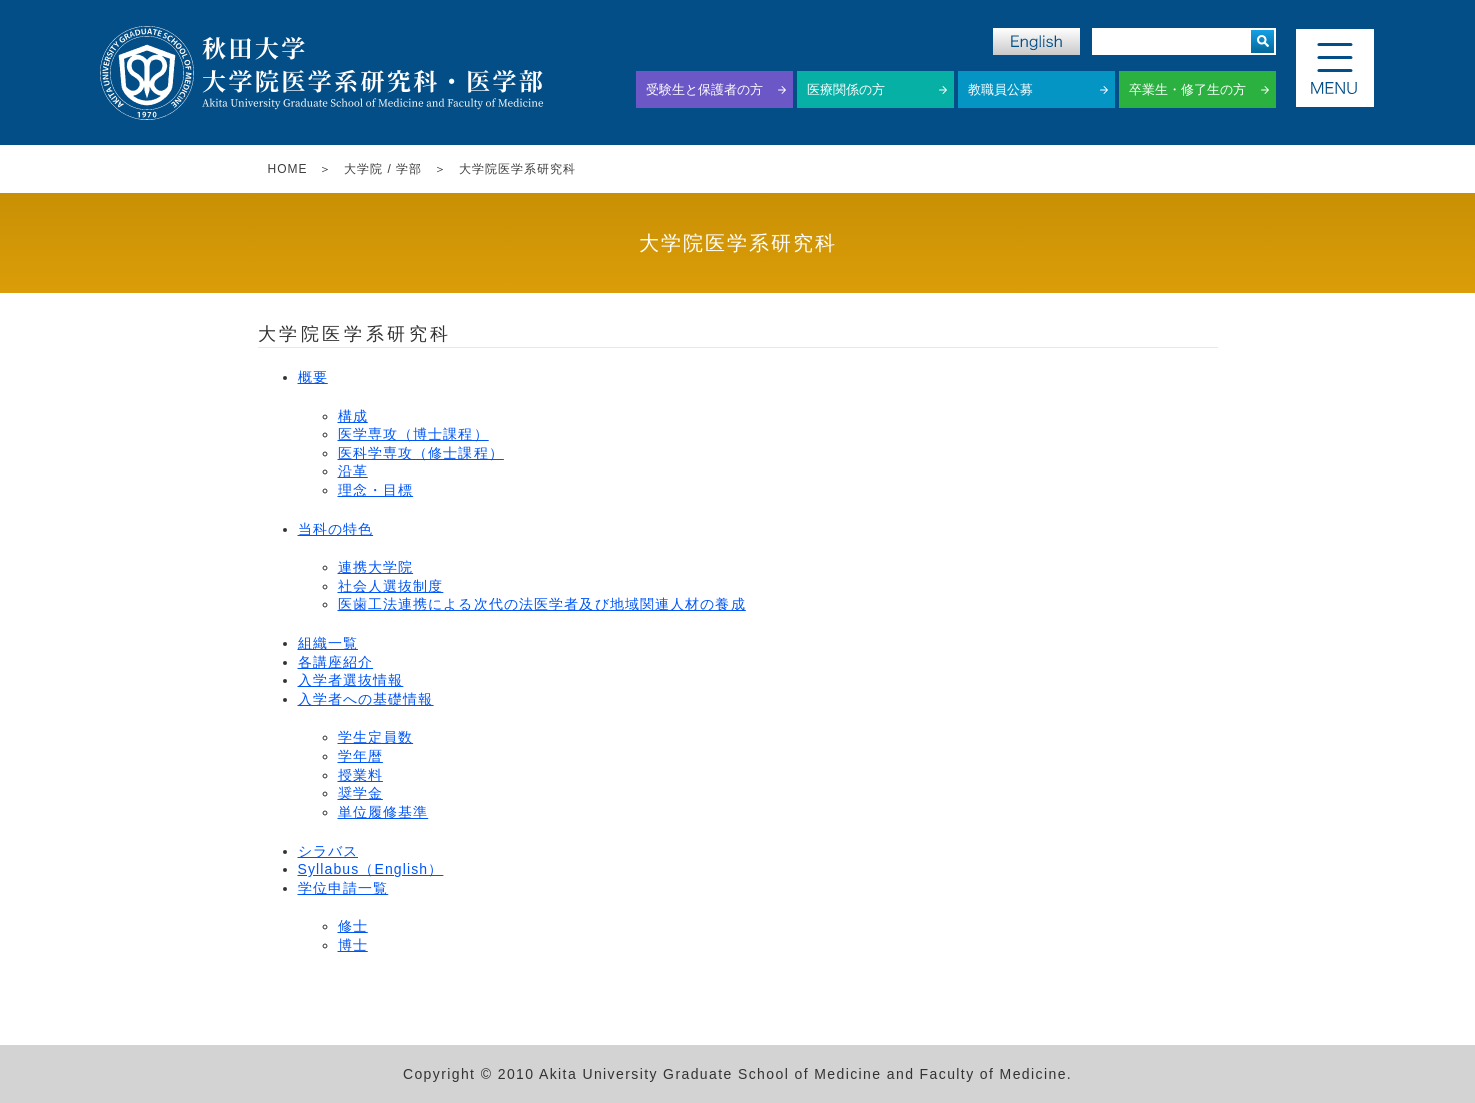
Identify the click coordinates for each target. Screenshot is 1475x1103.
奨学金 (360, 793)
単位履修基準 (383, 812)
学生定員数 (376, 737)
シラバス (328, 851)
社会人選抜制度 (391, 586)
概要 (313, 377)
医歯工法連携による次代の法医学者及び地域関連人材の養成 (542, 604)
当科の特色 (336, 529)
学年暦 (360, 756)
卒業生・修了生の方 (1187, 89)
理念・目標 (376, 490)
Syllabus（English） (371, 869)
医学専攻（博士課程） (413, 434)
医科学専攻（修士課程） (421, 453)
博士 (353, 945)
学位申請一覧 (343, 888)
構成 (353, 416)
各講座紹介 (336, 662)
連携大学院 (376, 567)
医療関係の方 (846, 89)
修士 (353, 926)
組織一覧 (328, 643)
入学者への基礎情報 (366, 699)
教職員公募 (1000, 89)
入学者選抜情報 (351, 680)
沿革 (353, 471)
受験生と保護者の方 (704, 89)
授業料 (360, 775)
